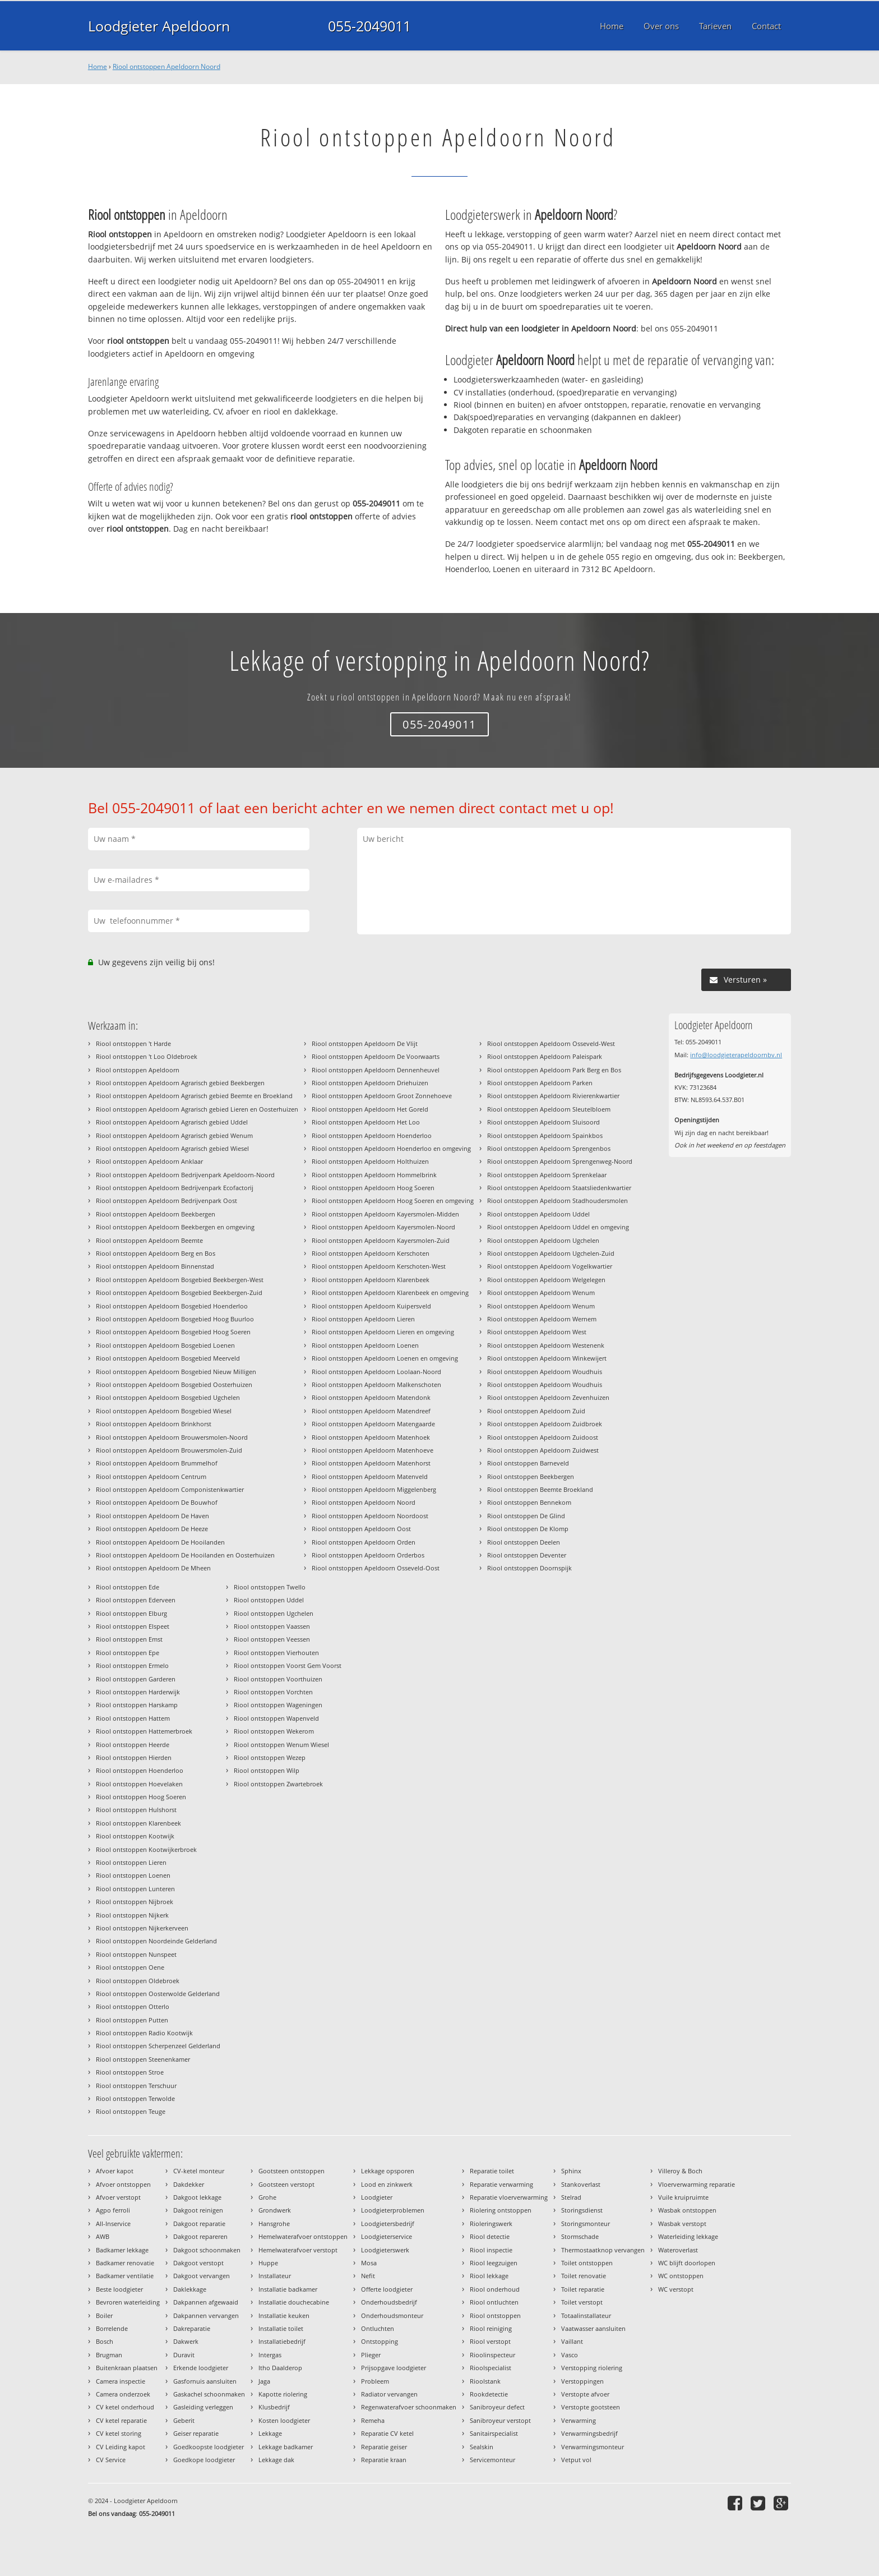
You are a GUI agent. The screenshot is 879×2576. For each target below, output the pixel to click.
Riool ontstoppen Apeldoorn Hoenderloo (372, 1135)
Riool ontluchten (494, 2302)
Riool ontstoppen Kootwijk (135, 1836)
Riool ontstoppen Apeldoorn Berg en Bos (155, 1253)
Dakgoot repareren (200, 2236)
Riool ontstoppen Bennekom (529, 1502)
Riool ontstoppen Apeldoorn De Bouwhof (157, 1502)
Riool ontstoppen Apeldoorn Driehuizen (370, 1083)
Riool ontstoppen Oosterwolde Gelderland (158, 1993)
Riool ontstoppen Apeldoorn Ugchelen (543, 1240)
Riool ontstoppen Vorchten (273, 1692)
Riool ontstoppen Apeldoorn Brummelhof (157, 1463)
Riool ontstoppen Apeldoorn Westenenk (545, 1345)
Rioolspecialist (490, 2367)
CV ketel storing (118, 2433)
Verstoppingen (582, 2381)
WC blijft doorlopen (686, 2263)
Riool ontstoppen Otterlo (132, 2006)
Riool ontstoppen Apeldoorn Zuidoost (542, 1437)
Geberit (184, 2420)
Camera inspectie (120, 2381)
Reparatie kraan (383, 2459)
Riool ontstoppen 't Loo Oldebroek (146, 1056)
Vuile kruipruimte (683, 2197)
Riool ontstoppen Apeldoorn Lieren (363, 1319)
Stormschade (580, 2236)
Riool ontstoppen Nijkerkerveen (142, 1928)
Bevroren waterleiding (128, 2302)
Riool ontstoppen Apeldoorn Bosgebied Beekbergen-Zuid (179, 1292)
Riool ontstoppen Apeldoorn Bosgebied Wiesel (164, 1411)
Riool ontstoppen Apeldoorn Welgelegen (546, 1279)
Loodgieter (376, 2197)
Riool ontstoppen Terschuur (136, 2085)
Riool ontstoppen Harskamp (137, 1705)
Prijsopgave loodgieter (393, 2367)
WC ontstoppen (681, 2275)
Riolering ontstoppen (500, 2210)
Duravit (184, 2355)
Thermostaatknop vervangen (603, 2250)
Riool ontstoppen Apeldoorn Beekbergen (155, 1214)
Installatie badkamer (287, 2289)
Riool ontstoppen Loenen (133, 1875)
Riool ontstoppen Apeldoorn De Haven (152, 1516)
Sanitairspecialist (494, 2433)
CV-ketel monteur (198, 2171)
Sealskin (481, 2447)
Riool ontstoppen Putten (132, 2020)
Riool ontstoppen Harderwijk (138, 1692)
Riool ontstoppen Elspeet (132, 1626)
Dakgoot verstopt (198, 2263)
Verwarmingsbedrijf (589, 2433)
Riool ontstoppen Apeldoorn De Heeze (152, 1528)
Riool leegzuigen (493, 2263)
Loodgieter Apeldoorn (159, 25)
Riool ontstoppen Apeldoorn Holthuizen (370, 1161)
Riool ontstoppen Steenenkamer (143, 2059)
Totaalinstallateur (586, 2315)
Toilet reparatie (582, 2289)
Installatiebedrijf (282, 2341)
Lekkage (270, 2433)
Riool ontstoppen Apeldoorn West (536, 1332)
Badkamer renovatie (125, 2263)
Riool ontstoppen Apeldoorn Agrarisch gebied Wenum (174, 1135)
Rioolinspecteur (492, 2355)
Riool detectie (490, 2236)
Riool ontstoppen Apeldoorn (137, 1070)
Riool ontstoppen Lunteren (135, 1888)
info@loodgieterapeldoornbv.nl (736, 1054)
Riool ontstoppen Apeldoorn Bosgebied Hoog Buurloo (175, 1319)
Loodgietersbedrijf (387, 2223)
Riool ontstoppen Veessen (272, 1639)
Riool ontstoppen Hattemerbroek (144, 1731)
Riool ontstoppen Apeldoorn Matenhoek (371, 1437)
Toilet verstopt (582, 2302)
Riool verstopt (490, 2341)
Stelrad (571, 2197)
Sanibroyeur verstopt (500, 2420)
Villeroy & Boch (680, 2171)
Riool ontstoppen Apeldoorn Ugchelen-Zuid (550, 1253)
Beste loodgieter (119, 2289)
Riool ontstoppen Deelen (523, 1542)
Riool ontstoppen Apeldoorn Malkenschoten (376, 1384)
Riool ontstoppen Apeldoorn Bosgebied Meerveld (168, 1358)
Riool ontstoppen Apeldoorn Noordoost (370, 1516)
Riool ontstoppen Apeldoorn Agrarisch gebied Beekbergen (180, 1083)
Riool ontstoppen (495, 2315)
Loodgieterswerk (385, 2250)
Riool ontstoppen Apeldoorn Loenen (365, 1345)
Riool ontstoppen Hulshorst (136, 1809)
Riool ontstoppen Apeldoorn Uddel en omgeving (558, 1227)
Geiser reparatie (196, 2433)
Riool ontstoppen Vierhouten (276, 1652)
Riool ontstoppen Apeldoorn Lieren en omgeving (383, 1332)
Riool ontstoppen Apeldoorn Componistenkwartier (170, 1489)
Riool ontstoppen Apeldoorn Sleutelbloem (548, 1109)
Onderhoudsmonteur (392, 2315)
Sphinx (571, 2171)
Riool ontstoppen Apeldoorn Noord (166, 66)
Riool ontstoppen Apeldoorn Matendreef (371, 1411)
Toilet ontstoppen (587, 2263)
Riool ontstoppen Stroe (130, 2072)
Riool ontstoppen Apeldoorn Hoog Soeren (373, 1187)
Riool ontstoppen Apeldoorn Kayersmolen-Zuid (381, 1240)
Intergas (269, 2355)
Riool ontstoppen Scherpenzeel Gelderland (158, 2046)
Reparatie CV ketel (387, 2433)
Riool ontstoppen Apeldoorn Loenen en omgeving (385, 1358)
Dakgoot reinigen (198, 2210)
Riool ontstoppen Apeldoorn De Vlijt (365, 1043)
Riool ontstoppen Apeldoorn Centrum (151, 1476)
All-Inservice (113, 2223)
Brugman (109, 2355)
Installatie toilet (280, 2328)
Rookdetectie (489, 2394)
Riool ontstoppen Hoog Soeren (141, 1796)
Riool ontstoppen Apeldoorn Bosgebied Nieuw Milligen (176, 1371)
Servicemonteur (492, 2459)
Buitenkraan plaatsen (127, 2367)
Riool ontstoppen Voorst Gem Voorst (287, 1665)
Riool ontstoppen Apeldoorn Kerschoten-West (379, 1266)
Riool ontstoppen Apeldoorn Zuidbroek (544, 1424)
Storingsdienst (582, 2210)
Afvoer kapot (114, 2171)
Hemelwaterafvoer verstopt (297, 2250)
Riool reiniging (491, 2328)
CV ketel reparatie (121, 2420)
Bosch (104, 2341)
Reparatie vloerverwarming (509, 2197)
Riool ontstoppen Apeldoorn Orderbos (368, 1555)
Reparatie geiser (384, 2447)
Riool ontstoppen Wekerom (274, 1731)
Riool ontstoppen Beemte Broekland (540, 1489)
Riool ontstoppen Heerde (132, 1744)
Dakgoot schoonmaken (206, 2250)
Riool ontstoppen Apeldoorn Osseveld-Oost (376, 1568)
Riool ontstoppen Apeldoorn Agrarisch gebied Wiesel (172, 1148)
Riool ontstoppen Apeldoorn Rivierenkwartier (553, 1095)
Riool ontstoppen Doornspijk (529, 1568)
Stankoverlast (580, 2184)
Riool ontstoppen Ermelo (132, 1665)
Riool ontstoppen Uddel (269, 1600)
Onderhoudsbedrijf (389, 2302)
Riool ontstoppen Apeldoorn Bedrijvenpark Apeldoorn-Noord (185, 1175)
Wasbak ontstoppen (687, 2210)
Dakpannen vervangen (206, 2315)
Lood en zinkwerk (387, 2184)
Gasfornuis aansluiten (205, 2381)
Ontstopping (379, 2341)
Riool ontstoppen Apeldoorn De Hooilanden (160, 1542)
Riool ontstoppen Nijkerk (132, 1915)
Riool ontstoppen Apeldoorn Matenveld (370, 1476)
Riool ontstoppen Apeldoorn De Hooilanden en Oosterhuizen (185, 1555)
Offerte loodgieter (387, 2289)
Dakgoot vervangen (201, 2275)
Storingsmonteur (585, 2223)
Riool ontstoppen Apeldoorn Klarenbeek (370, 1279)
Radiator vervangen (389, 2394)
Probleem (375, 2381)
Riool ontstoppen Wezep (270, 1757)
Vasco (569, 2355)
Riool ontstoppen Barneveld (528, 1463)
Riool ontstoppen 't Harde (133, 1043)
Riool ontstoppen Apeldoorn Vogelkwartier (549, 1266)
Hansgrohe (274, 2223)
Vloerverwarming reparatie (696, 2184)
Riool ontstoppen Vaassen (272, 1626)
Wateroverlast (678, 2250)
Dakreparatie (191, 2328)
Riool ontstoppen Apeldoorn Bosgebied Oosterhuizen (174, 1384)
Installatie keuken (283, 2315)
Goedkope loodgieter (204, 2459)
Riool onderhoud (495, 2289)
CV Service (111, 2459)
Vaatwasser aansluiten (593, 2328)
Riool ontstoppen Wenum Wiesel (281, 1744)
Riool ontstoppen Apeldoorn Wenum (541, 1292)
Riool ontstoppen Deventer (526, 1555)
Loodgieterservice (386, 2236)
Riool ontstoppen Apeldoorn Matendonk (371, 1397)
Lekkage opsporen (387, 2171)
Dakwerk (185, 2341)
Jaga (264, 2381)
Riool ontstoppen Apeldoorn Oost (361, 1528)
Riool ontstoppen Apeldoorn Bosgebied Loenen (165, 1345)
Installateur (274, 2275)
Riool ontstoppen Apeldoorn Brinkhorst (153, 1424)
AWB (102, 2236)
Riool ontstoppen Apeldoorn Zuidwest (543, 1450)
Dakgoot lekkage (197, 2197)
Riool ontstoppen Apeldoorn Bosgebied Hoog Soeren (173, 1332)
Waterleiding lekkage (688, 2236)
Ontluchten (377, 2328)
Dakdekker (188, 2184)
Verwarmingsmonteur (592, 2447)
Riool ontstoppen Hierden (134, 1757)
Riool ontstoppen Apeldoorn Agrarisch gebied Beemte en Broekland (194, 1095)
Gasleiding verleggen (203, 2407)
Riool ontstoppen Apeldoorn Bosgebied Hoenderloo (172, 1306)
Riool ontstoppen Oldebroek (137, 1980)
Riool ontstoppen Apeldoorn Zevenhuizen (548, 1397)
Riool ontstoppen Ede (127, 1587)
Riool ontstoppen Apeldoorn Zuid (536, 1411)
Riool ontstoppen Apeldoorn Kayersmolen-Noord (383, 1227)
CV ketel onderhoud (125, 2407)
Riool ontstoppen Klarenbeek (138, 1823)
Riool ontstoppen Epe (127, 1652)
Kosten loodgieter (284, 2420)
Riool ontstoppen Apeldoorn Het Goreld (370, 1109)
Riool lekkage (489, 2275)
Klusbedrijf (274, 2407)
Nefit (368, 2275)
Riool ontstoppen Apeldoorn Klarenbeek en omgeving (390, 1292)
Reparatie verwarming (501, 2184)
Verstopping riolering (591, 2367)
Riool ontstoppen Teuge (130, 2111)
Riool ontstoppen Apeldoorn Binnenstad (155, 1266)
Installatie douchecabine (293, 2302)
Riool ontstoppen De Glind (526, 1516)
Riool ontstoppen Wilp (266, 1770)
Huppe (268, 2263)
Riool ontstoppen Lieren (131, 1862)
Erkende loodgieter (200, 2367)
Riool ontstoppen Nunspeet (136, 1954)
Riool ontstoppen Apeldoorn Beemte (149, 1240)
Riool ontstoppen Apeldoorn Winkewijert (547, 1358)
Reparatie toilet (492, 2171)
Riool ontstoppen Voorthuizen (278, 1679)
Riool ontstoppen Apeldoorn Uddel (538, 1214)
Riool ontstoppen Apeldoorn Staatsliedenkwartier (559, 1187)
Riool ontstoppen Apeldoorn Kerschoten (370, 1253)
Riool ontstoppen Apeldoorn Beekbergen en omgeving (175, 1227)
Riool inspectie (491, 2250)
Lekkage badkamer (285, 2447)
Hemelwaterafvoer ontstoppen (303, 2236)
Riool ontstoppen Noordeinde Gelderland (156, 1941)
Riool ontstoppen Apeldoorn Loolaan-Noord (376, 1371)
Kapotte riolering (282, 2394)
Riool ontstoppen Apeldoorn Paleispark (544, 1056)
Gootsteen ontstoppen (291, 2171)
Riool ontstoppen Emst (129, 1639)
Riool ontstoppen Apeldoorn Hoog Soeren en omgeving (393, 1200)
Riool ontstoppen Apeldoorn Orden (363, 1542)
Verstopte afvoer (585, 2394)
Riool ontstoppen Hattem (133, 1718)
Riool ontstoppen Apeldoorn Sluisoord (543, 1122)
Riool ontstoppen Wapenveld (276, 1718)
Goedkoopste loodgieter (208, 2447)
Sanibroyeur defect (497, 2407)
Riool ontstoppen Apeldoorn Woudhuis (544, 1371)
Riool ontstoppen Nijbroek (134, 1901)
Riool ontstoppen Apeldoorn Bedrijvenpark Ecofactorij (174, 1187)
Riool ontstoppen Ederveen (135, 1600)
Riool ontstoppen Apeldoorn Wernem (541, 1319)
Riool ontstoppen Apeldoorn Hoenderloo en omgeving (391, 1148)
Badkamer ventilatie (125, 2275)
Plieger (371, 2355)
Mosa (369, 2263)
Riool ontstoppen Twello (270, 1587)
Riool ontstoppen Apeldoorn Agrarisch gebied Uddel (172, 1122)
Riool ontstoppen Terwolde (135, 2098)
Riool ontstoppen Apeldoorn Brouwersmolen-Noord (172, 1437)
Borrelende (112, 2328)
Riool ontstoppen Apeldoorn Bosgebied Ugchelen (168, 1397)
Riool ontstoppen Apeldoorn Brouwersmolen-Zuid (169, 1450)
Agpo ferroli (113, 2210)
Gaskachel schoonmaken (209, 2394)
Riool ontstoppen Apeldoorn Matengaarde (373, 1424)
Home (97, 66)
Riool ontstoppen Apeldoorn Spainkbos (545, 1135)
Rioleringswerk (491, 2223)
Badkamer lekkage (122, 2250)
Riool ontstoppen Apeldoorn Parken (540, 1083)
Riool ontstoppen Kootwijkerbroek (146, 1849)
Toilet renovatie (583, 2275)
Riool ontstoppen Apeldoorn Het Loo (366, 1122)
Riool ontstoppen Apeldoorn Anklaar (149, 1161)
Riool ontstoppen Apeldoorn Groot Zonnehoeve (382, 1095)
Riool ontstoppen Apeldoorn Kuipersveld (371, 1306)
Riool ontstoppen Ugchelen (273, 1613)
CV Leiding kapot (120, 2447)
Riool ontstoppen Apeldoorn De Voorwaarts (376, 1056)
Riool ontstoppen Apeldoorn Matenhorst (371, 1463)
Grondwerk (274, 2210)
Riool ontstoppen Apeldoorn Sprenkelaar (547, 1175)
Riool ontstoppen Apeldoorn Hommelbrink (374, 1175)
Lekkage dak (276, 2459)
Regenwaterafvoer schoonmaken (408, 2407)
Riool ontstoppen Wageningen (278, 1705)
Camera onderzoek (123, 2394)
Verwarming (578, 2420)
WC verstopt (675, 2289)
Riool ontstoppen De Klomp (527, 1528)
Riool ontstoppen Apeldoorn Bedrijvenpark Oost (166, 1200)
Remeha (373, 2420)
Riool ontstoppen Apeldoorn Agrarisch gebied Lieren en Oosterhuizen (197, 1109)
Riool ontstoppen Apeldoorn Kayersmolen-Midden (385, 1214)
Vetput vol (576, 2459)
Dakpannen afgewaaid (205, 2302)
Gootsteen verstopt (286, 2184)
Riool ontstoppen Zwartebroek (278, 1784)
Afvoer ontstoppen (123, 2184)
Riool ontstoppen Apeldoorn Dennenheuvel (376, 1070)
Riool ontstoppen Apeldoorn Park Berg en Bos (554, 1070)
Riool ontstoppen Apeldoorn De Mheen (153, 1568)
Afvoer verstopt (118, 2197)
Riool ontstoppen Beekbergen (530, 1476)
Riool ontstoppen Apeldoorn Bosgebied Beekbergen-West (179, 1279)
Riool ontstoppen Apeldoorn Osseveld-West (551, 1043)
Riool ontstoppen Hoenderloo (139, 1770)
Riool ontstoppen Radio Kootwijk (144, 2033)
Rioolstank (485, 2381)
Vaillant (572, 2341)
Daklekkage (189, 2289)
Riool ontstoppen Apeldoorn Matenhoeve (372, 1450)
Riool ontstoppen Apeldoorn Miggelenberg (374, 1489)
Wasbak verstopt (682, 2223)
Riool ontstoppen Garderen (135, 1679)
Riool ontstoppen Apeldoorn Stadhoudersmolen (557, 1200)
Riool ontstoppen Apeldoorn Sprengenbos (548, 1148)
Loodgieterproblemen (392, 2210)
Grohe (267, 2197)
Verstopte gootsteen (590, 2407)
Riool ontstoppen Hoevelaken (139, 1784)
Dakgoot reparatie (199, 2223)
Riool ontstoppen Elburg (131, 1613)
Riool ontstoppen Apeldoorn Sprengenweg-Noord (559, 1161)
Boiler (104, 2315)
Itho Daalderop (280, 2367)
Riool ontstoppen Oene (130, 1967)
